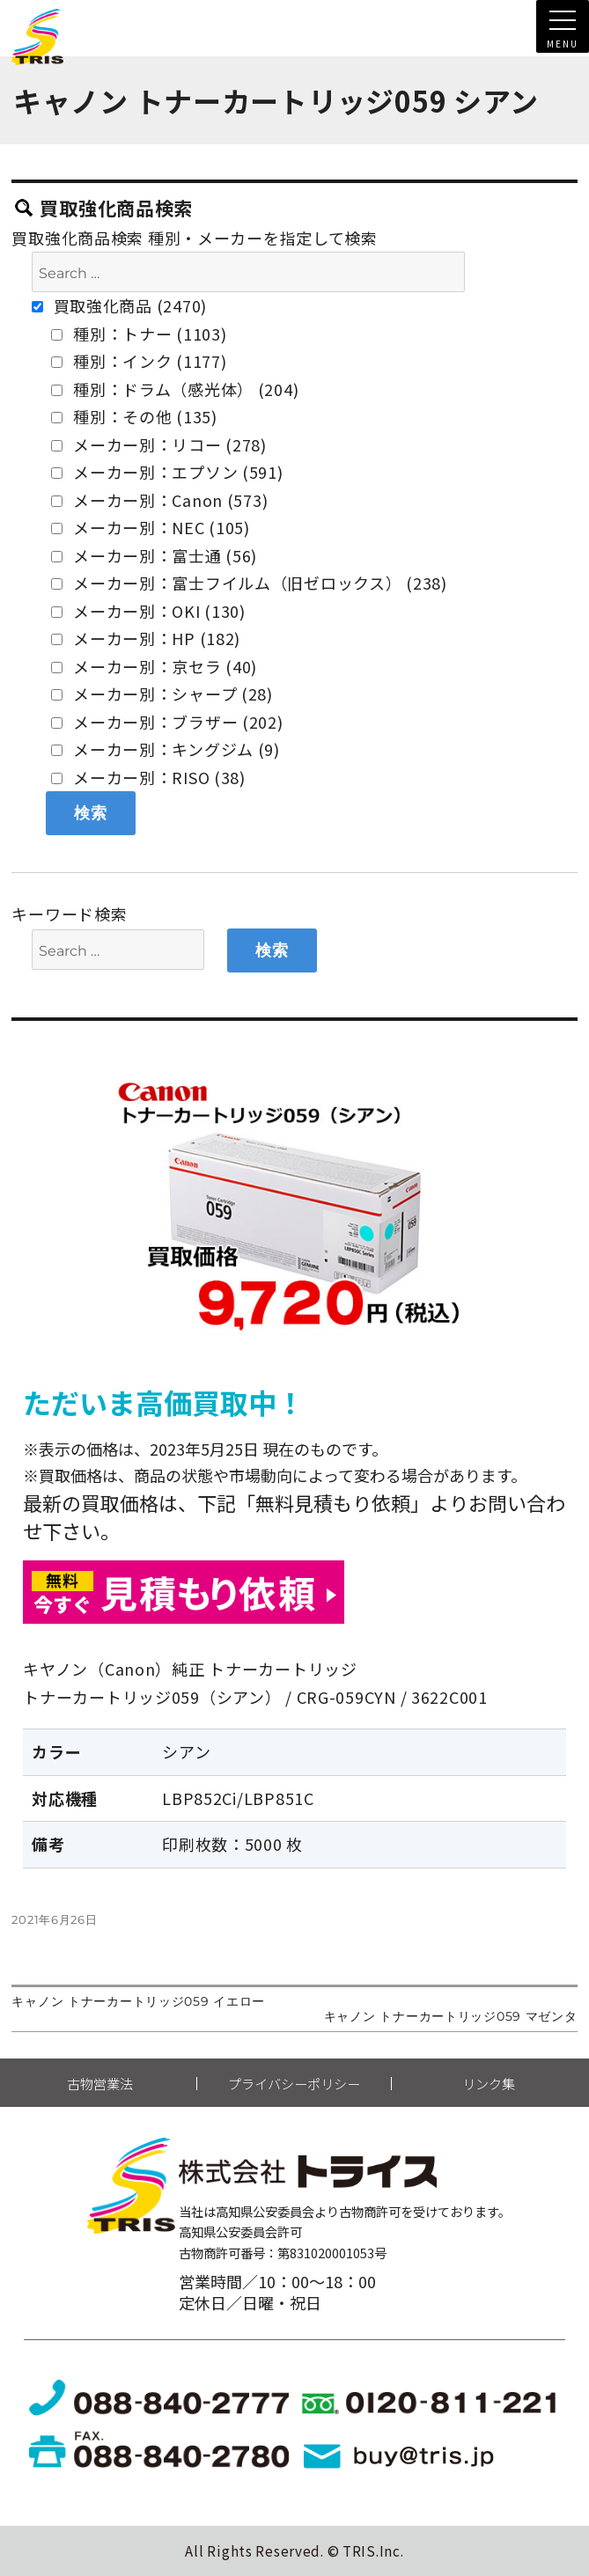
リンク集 (488, 2083)
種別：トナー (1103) (138, 333)
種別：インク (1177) (138, 360)
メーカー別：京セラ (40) (154, 666)
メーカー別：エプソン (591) (167, 471)
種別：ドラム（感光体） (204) (174, 389)
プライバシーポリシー (294, 2083)
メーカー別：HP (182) (145, 638)
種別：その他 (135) (134, 416)
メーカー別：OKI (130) (148, 610)
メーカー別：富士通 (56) (154, 555)
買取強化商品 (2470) (119, 305)
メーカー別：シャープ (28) (162, 693)
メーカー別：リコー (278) (159, 444)
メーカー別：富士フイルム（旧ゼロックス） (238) (248, 582)
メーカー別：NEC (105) (150, 527)
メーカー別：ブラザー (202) (167, 721)
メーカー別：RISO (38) (148, 777)
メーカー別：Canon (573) (159, 499)
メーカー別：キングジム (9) (165, 749)
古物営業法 (100, 2083)
